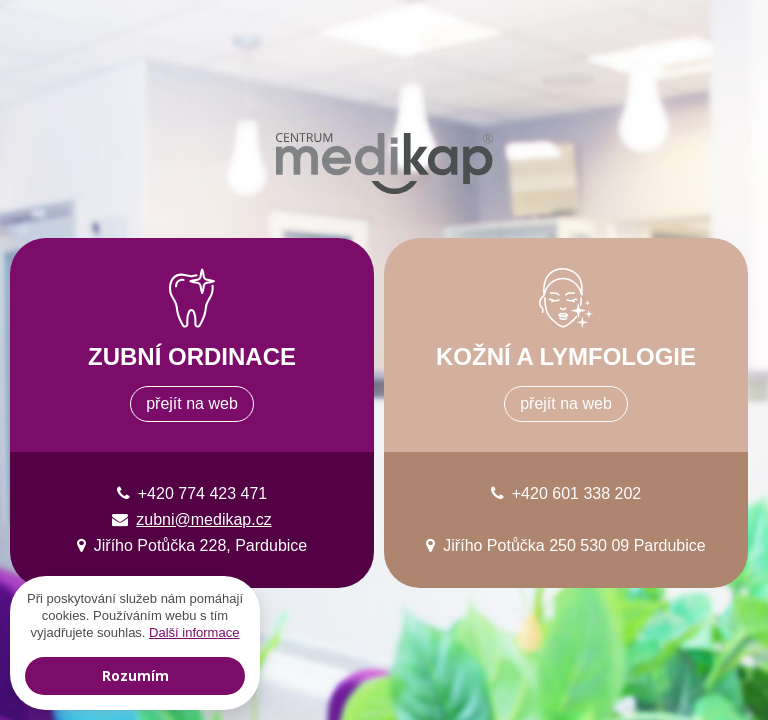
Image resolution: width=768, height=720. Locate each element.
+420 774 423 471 (202, 493)
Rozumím (135, 676)
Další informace (194, 632)
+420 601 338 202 (576, 493)
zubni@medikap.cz (203, 519)
